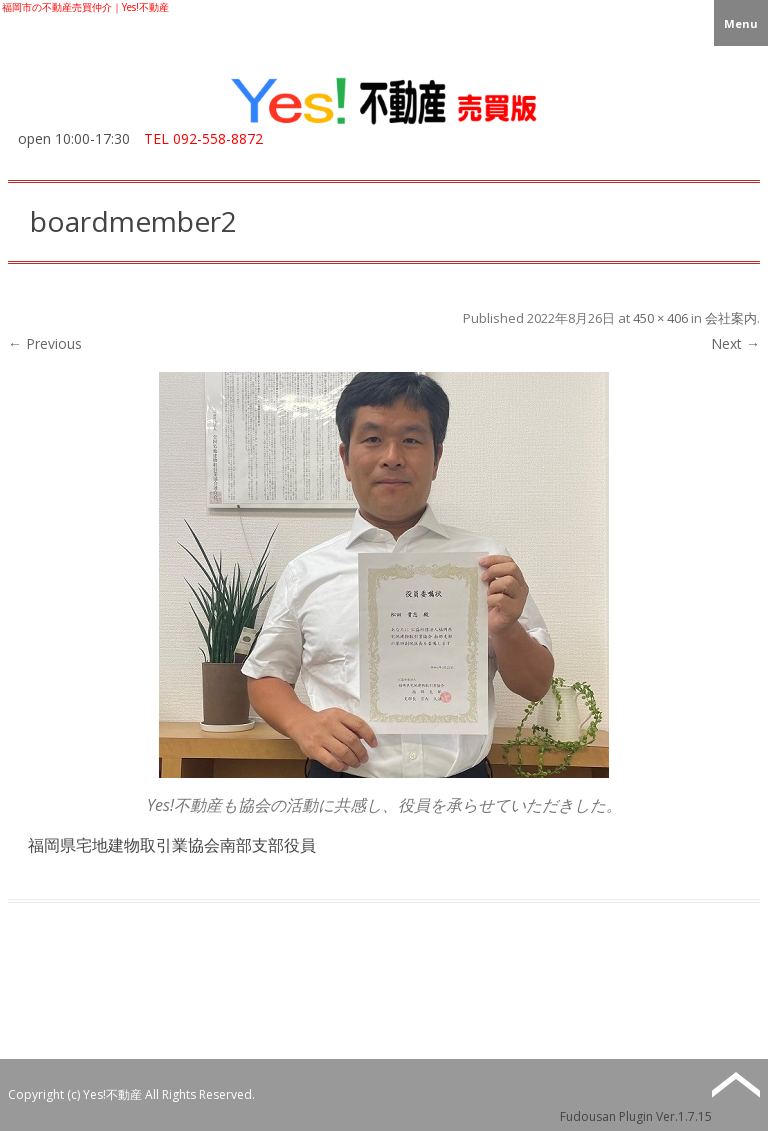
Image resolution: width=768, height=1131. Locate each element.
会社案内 (731, 318)
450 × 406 (660, 318)
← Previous (45, 343)
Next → (735, 343)
